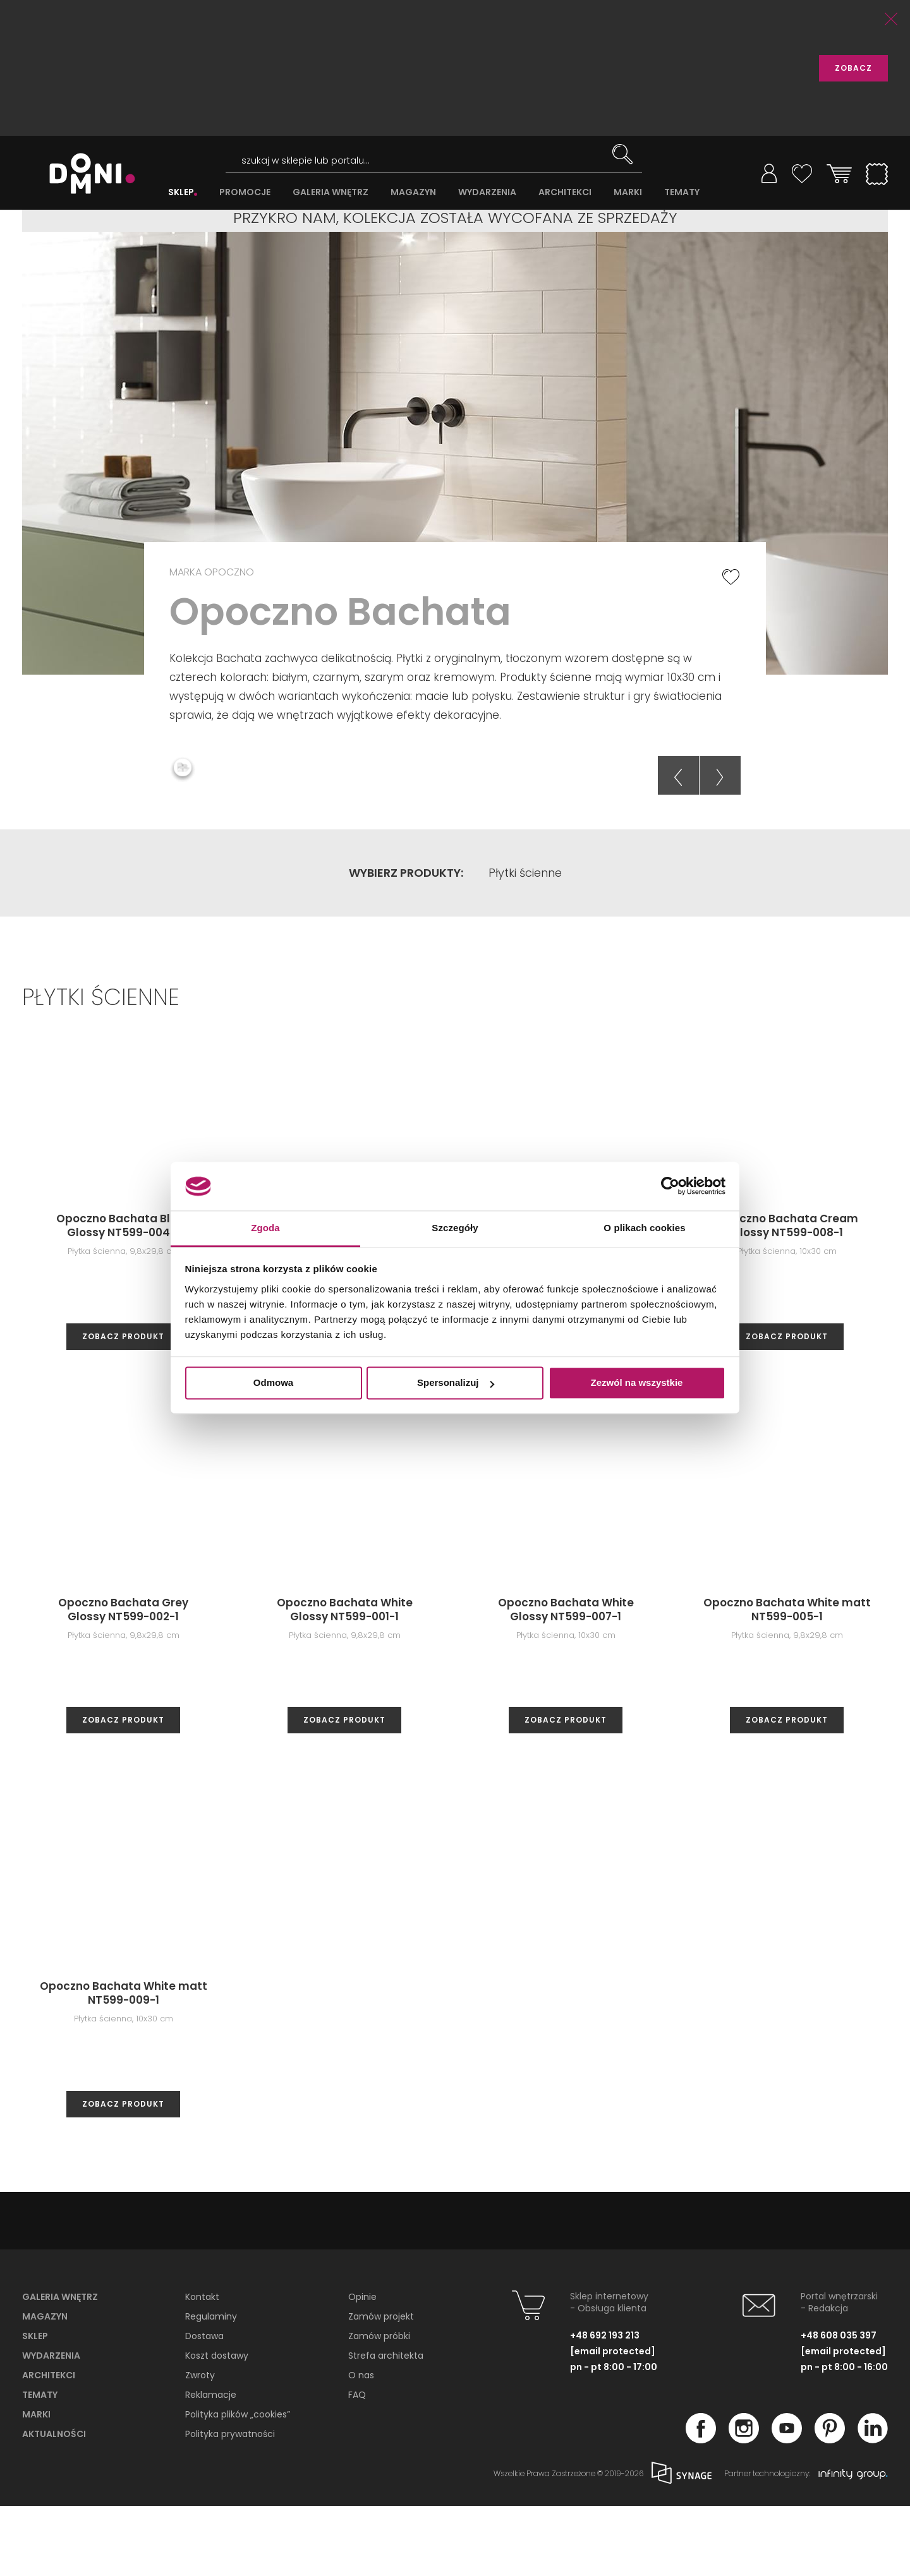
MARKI (628, 192)
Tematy (40, 2465)
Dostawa (204, 2406)
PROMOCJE (244, 192)
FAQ (357, 2465)
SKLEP (181, 192)
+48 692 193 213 (605, 2405)
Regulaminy (211, 2386)
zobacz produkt (123, 1406)
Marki (36, 2484)
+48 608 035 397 (839, 2405)
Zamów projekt (381, 2386)
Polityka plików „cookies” (237, 2484)
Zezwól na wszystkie (637, 1383)
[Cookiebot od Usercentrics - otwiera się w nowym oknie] (670, 1186)
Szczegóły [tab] (455, 1227)
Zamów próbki (379, 2406)
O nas (361, 2445)
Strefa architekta (385, 2425)
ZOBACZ (853, 68)
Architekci (48, 2445)
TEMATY (682, 192)
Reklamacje (210, 2465)
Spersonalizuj (455, 1383)
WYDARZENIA (487, 192)
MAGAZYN (413, 192)
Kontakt (202, 2367)
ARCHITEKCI (565, 192)
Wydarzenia (51, 2425)
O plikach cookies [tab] (644, 1227)
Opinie (362, 2367)
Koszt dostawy (216, 2425)
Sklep (35, 2406)
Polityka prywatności (230, 2504)
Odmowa (273, 1383)
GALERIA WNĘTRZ (330, 192)
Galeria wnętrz (60, 2367)
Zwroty (200, 2445)
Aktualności (54, 2504)
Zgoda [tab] (265, 1227)
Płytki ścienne (525, 943)
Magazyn (45, 2386)
